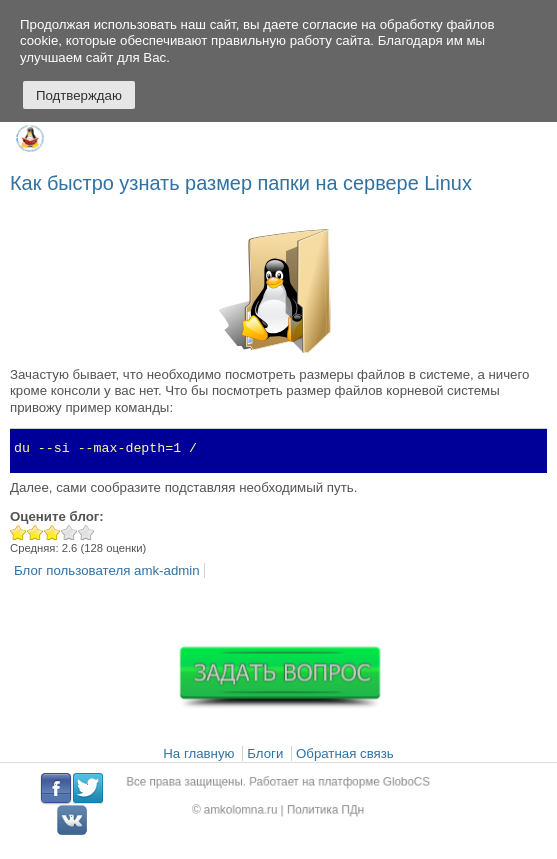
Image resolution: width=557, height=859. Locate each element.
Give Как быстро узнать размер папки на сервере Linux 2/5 (35, 532)
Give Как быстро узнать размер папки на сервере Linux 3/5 (52, 532)
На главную (198, 753)
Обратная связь (345, 753)
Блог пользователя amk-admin (107, 570)
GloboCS (393, 783)
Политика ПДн (320, 807)
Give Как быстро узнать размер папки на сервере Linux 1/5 (18, 532)
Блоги (265, 753)
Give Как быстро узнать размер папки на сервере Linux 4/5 (69, 532)
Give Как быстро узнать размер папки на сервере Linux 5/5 (86, 532)
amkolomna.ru (247, 807)
